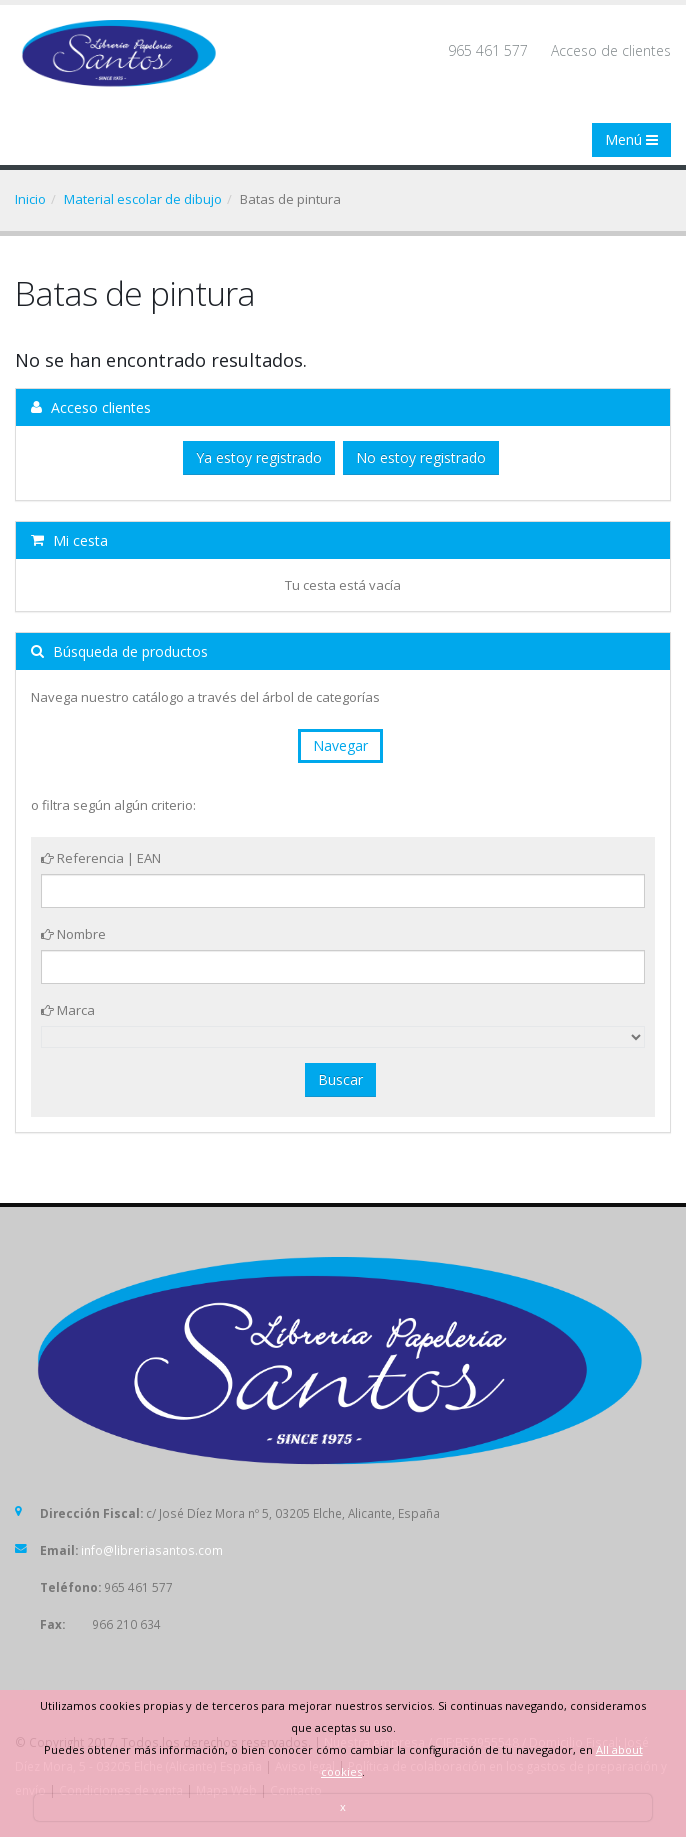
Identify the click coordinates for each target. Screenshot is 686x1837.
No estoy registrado (421, 457)
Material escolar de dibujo (143, 199)
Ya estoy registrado (259, 457)
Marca (68, 1010)
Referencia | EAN (101, 858)
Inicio (30, 199)
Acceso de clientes (611, 50)
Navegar (340, 745)
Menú (631, 139)
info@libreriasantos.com (152, 1550)
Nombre (73, 934)
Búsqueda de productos (119, 651)
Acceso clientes (91, 407)
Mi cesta (69, 540)
